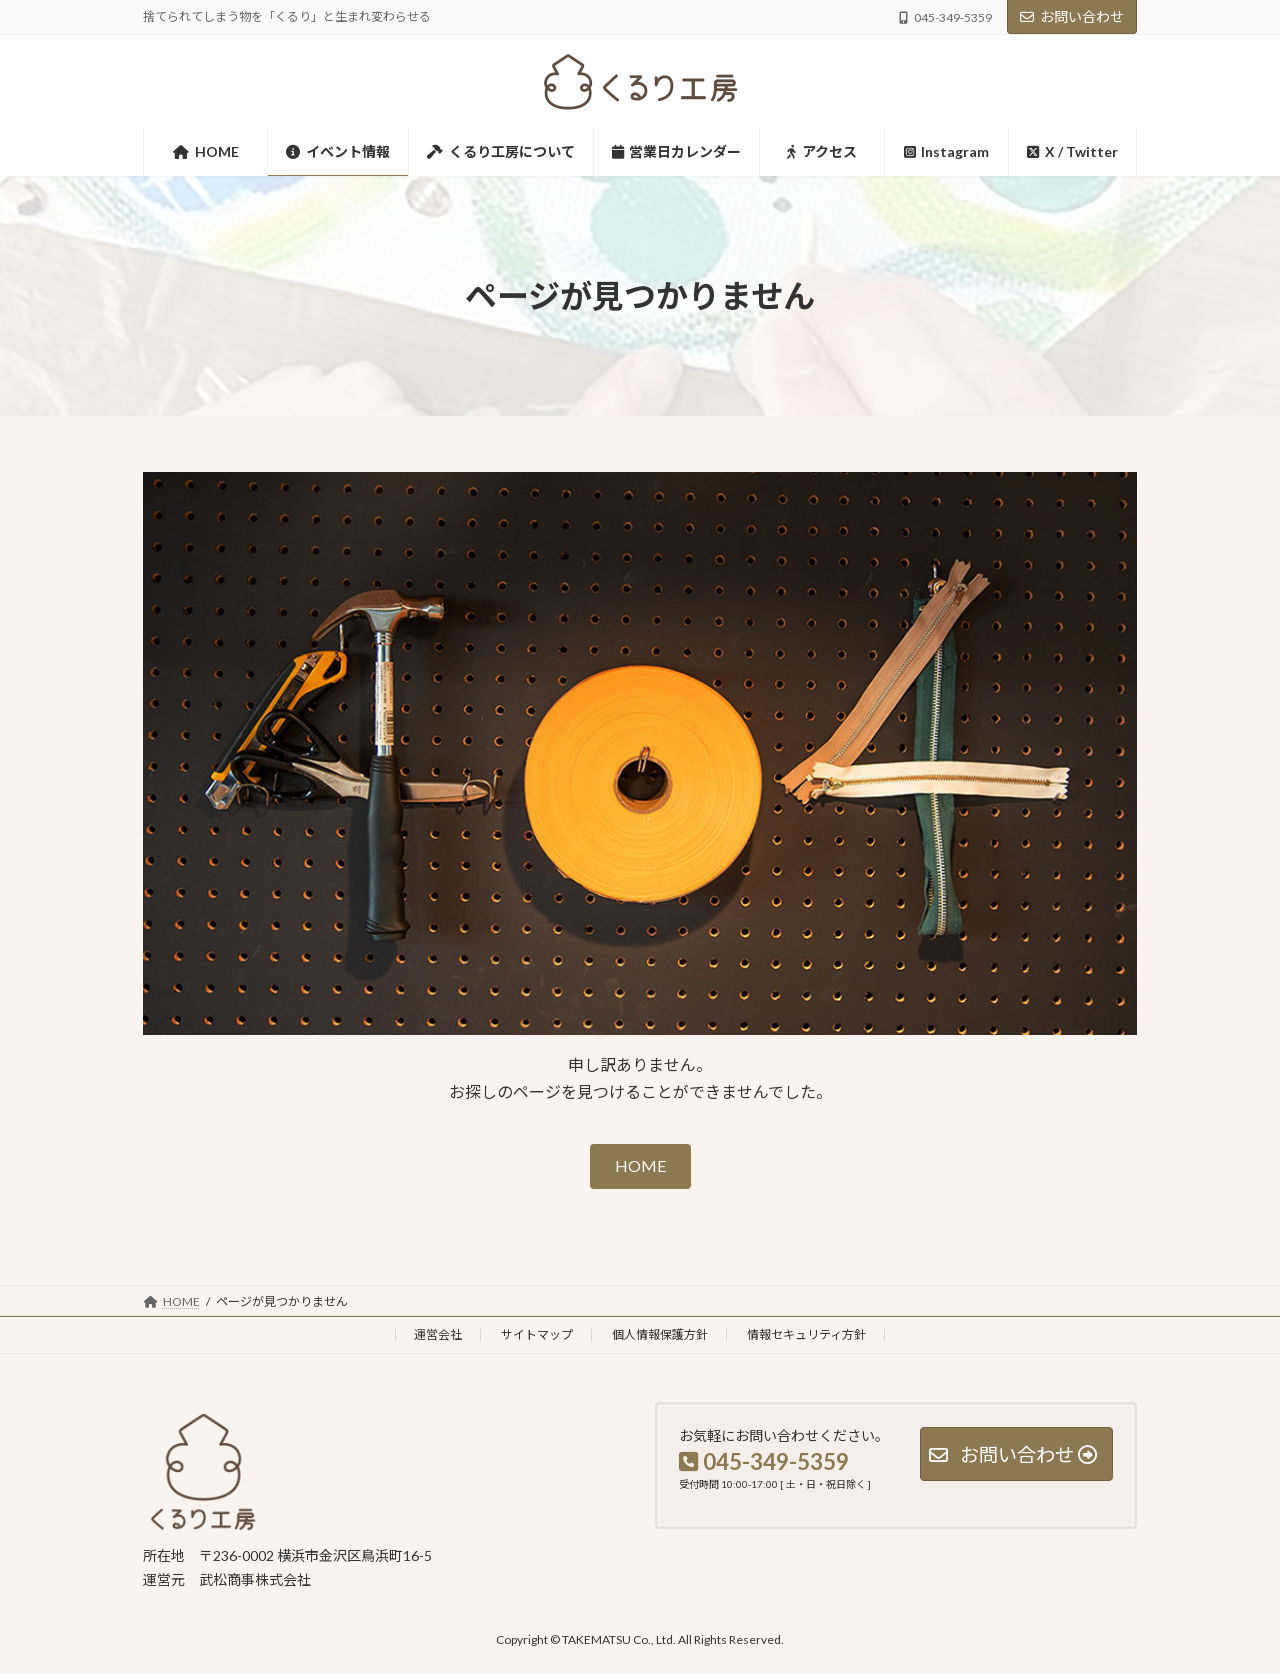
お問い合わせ (1072, 16)
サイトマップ (537, 1334)
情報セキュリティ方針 (806, 1334)
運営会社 (438, 1334)
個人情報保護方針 (660, 1334)
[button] (640, 1166)
